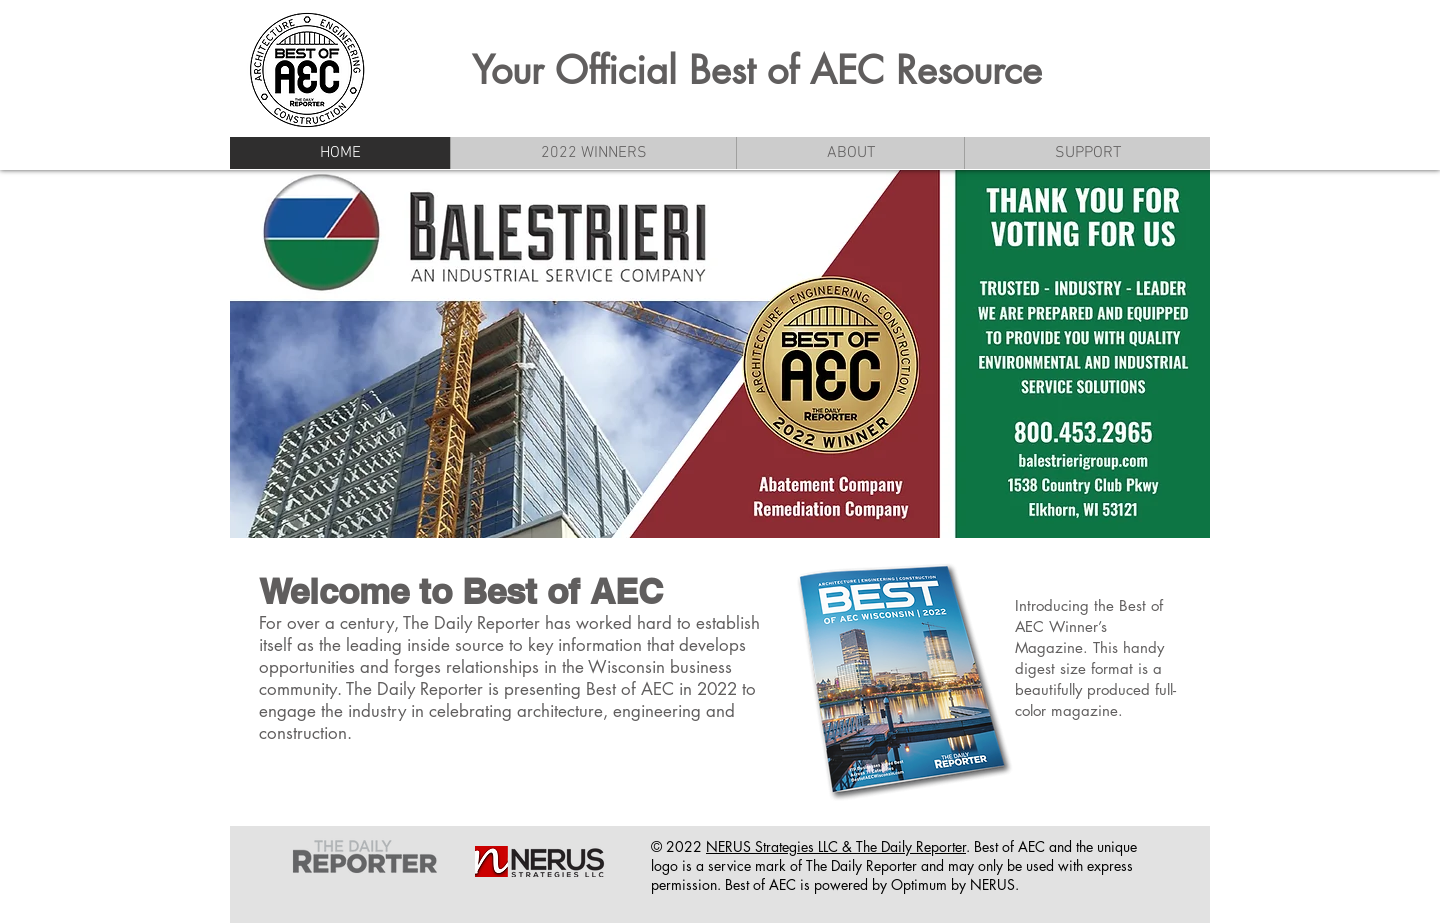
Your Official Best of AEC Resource (757, 70)
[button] (850, 153)
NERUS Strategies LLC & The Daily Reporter (836, 846)
